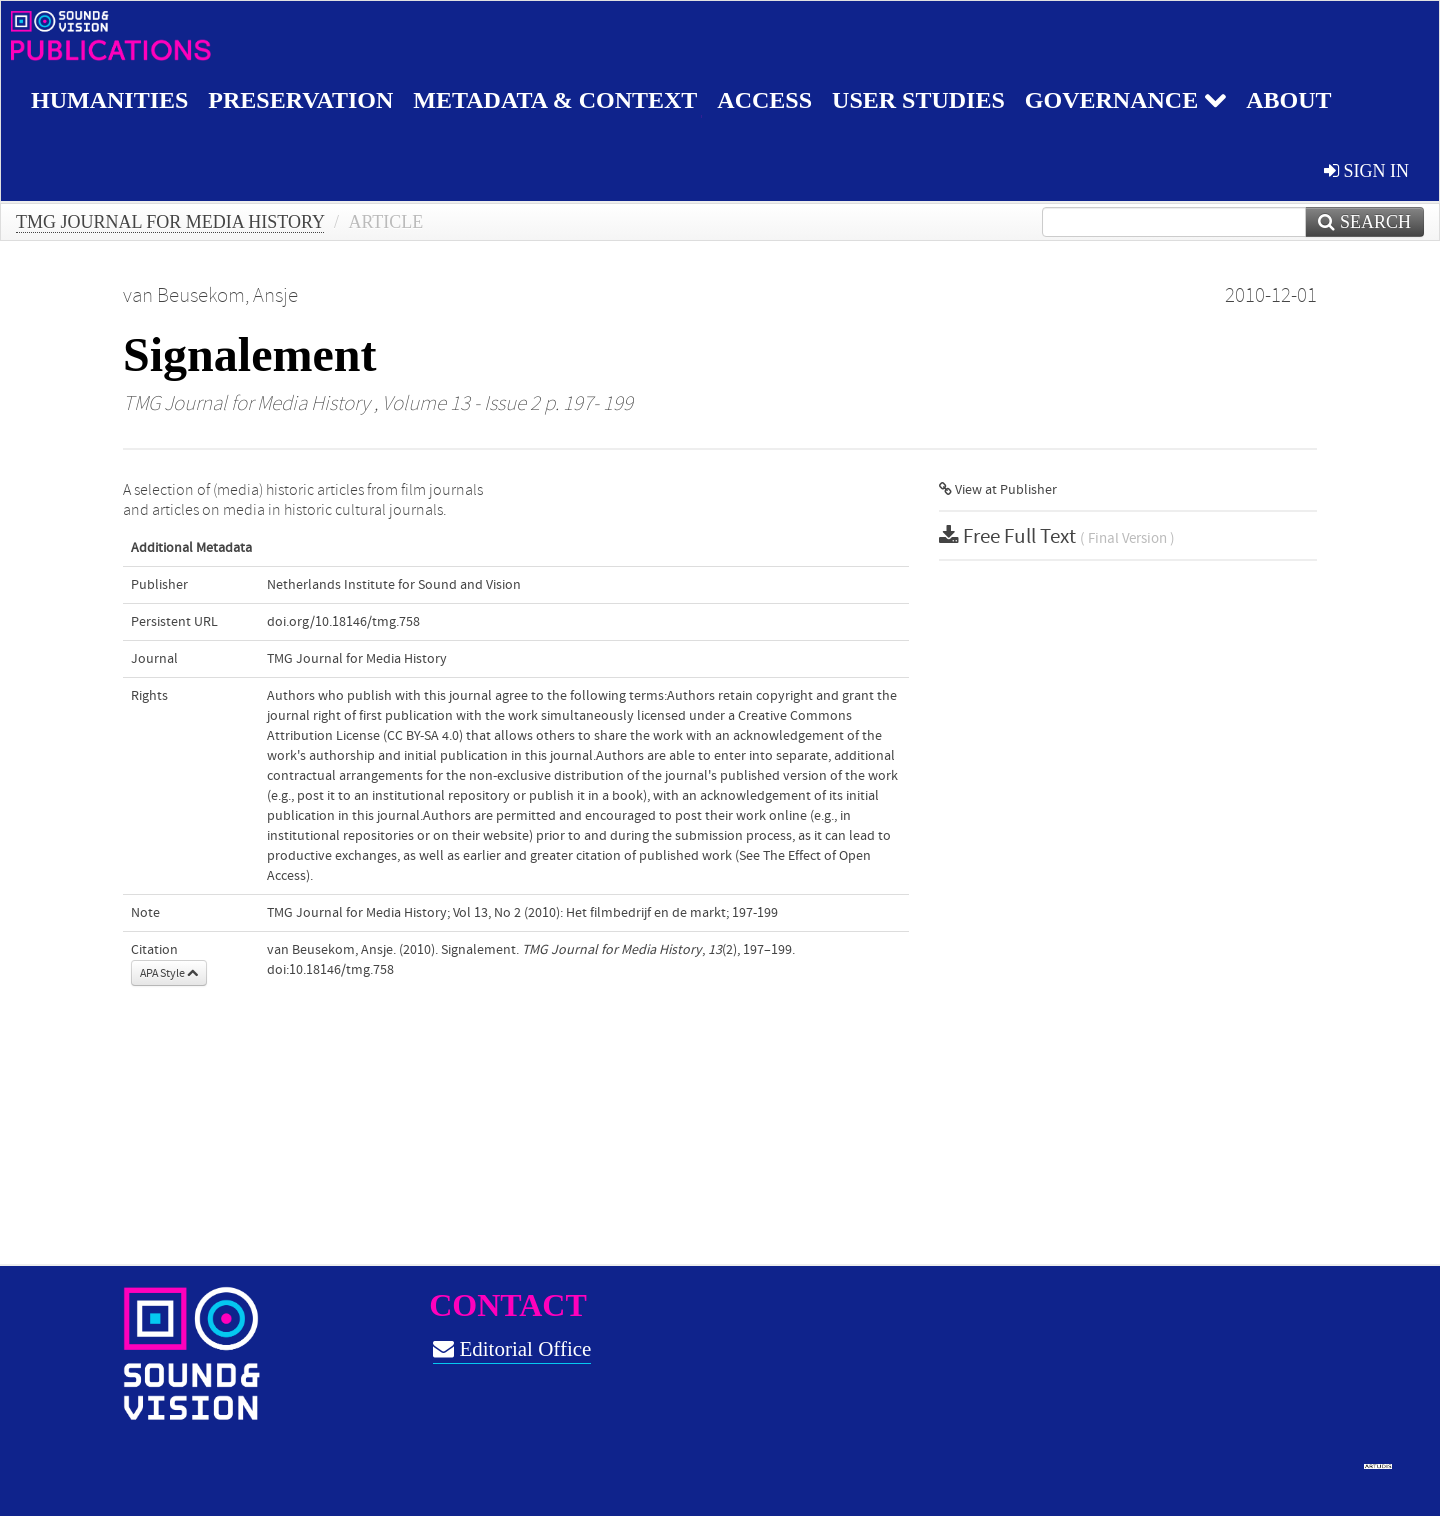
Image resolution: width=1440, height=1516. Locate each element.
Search (1364, 222)
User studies (918, 100)
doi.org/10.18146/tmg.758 (343, 622)
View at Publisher (998, 490)
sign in (1366, 171)
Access (764, 100)
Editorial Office (512, 1349)
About (1288, 100)
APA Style (169, 973)
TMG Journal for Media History (170, 222)
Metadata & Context (555, 100)
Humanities (109, 100)
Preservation (300, 100)
